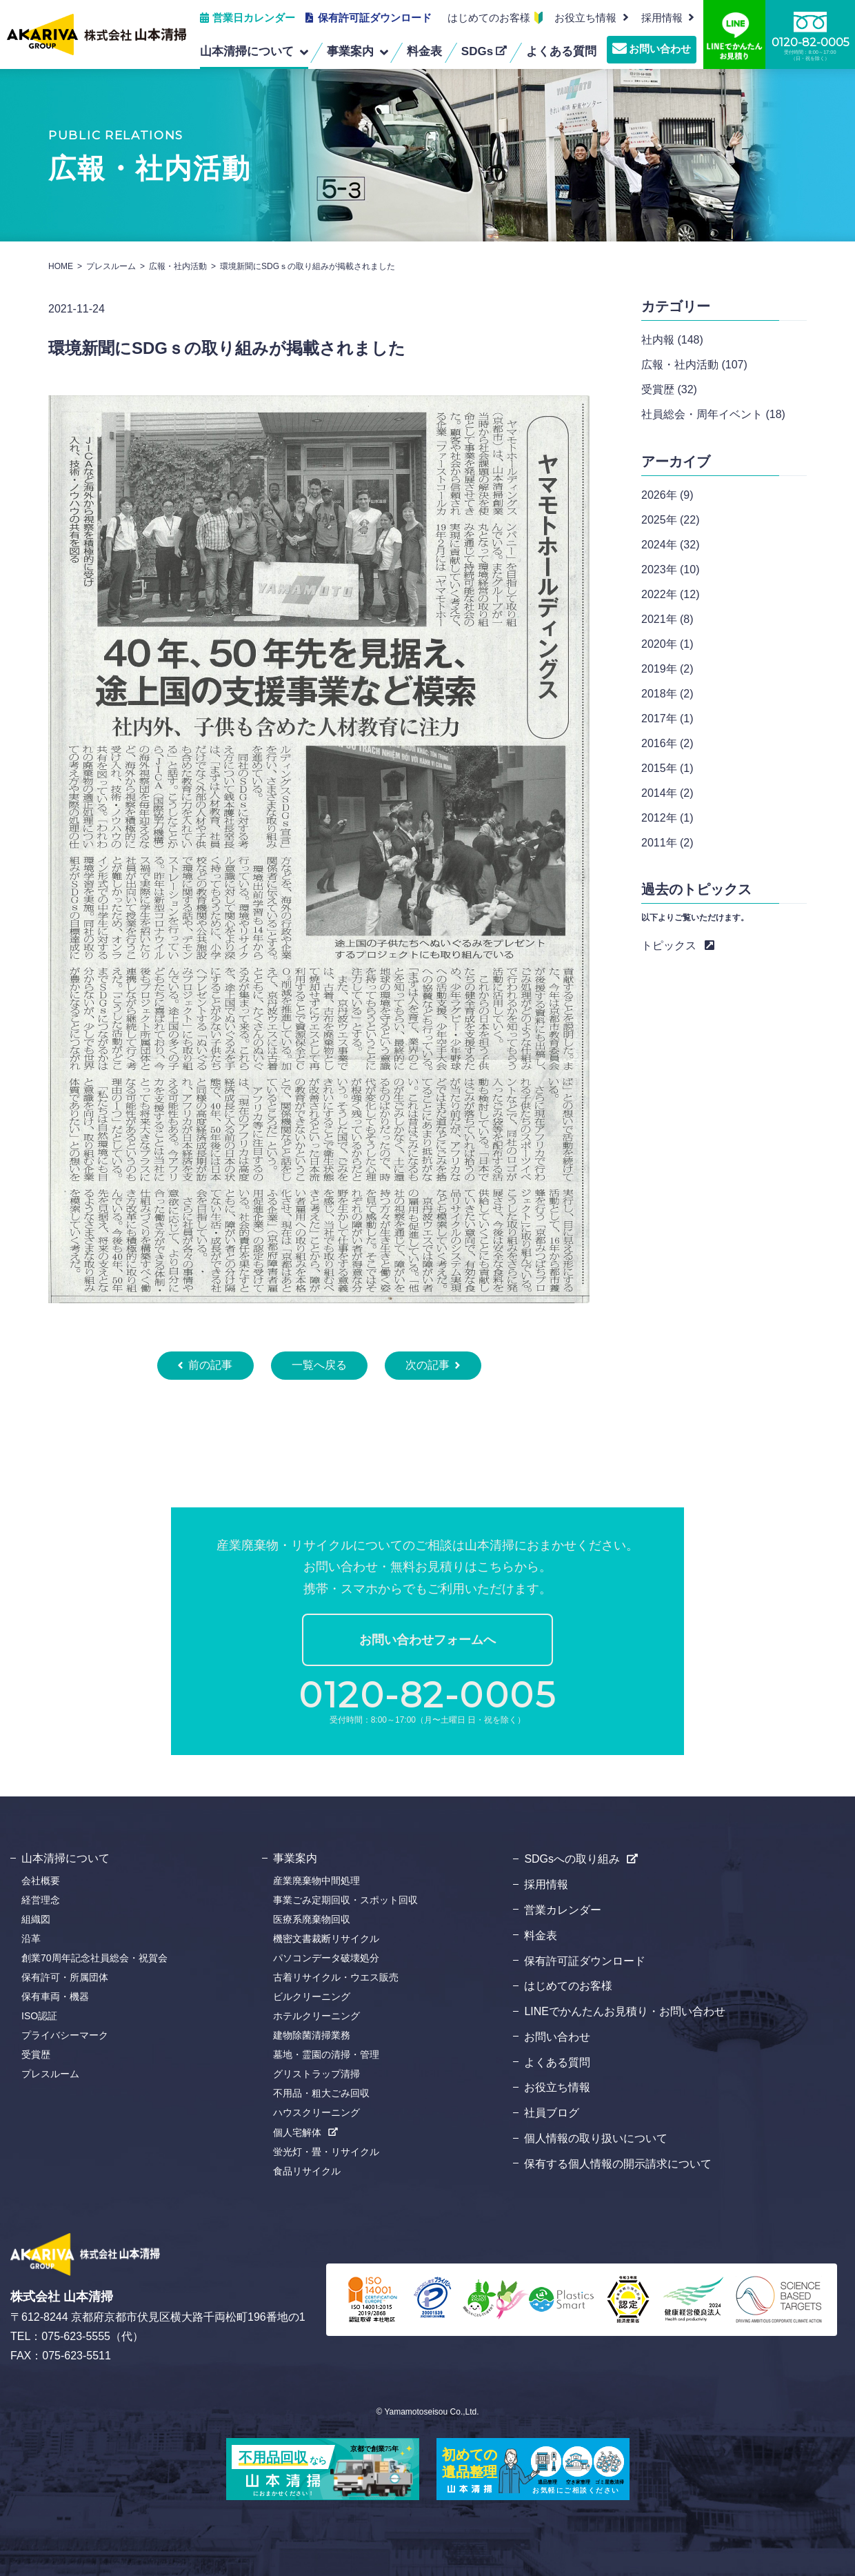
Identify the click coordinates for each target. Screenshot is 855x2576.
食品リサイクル (307, 2171)
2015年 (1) (667, 768)
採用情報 (546, 1884)
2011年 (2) (667, 843)
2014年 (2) (667, 793)
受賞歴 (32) (669, 389)
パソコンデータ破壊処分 (326, 1957)
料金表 (540, 1935)
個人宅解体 (297, 2132)
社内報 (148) (672, 340)
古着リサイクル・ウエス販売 (336, 1977)
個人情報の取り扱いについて (595, 2138)
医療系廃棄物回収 (311, 1919)
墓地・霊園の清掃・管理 (326, 2054)
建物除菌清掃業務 (311, 2035)
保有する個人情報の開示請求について (618, 2164)
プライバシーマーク (64, 2035)
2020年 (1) (667, 644)
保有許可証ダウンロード (375, 17)
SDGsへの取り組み (572, 1859)
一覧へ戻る (319, 1365)
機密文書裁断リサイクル (326, 1938)
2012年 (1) (667, 818)
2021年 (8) (667, 619)
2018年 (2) (667, 694)
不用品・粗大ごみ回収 (321, 2093)
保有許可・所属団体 (64, 1977)
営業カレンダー (562, 1910)
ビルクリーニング (311, 1996)
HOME (60, 266)
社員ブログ (551, 2113)
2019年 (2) (667, 669)
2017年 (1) (667, 718)
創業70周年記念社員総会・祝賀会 (94, 1957)
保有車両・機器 (55, 1996)
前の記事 (210, 1365)
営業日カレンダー (253, 17)
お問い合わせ (660, 49)
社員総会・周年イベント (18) (713, 414)
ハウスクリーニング (316, 2112)
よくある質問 (557, 2062)
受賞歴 (35, 2054)
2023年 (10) (670, 569)
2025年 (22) (670, 520)
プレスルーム (111, 266)
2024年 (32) (670, 545)
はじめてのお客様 (488, 17)
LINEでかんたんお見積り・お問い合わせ (624, 2011)
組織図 (35, 1919)
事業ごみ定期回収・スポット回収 (345, 1899)
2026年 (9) (667, 495)
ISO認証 (39, 2015)
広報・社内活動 (178, 266)
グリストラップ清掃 (316, 2073)
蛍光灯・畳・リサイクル (326, 2151)
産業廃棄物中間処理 (316, 1880)
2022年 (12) (670, 594)
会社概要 (40, 1880)
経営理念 (40, 1899)
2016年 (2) (667, 743)
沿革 (31, 1938)
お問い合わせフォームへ (427, 1640)
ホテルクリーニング (316, 2015)
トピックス (668, 945)
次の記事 (427, 1365)
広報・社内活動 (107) (694, 364)
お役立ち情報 (585, 17)
